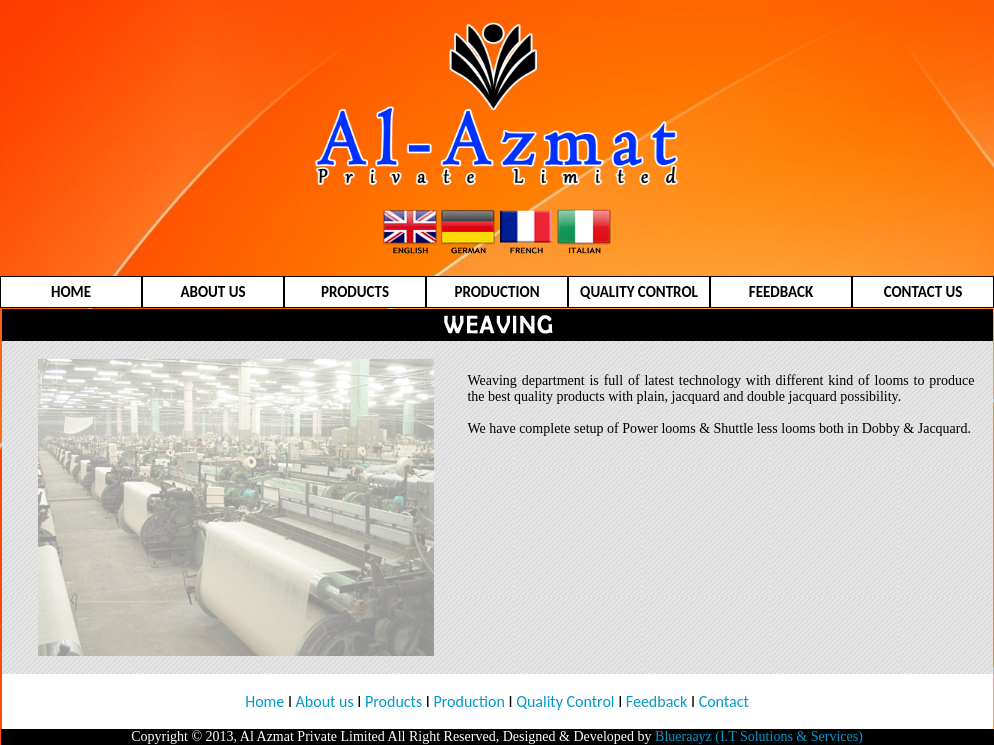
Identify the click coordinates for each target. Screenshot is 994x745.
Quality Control (565, 701)
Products (393, 701)
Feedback (654, 701)
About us (325, 701)
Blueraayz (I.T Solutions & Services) (759, 736)
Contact (724, 701)
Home (264, 701)
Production (469, 701)
